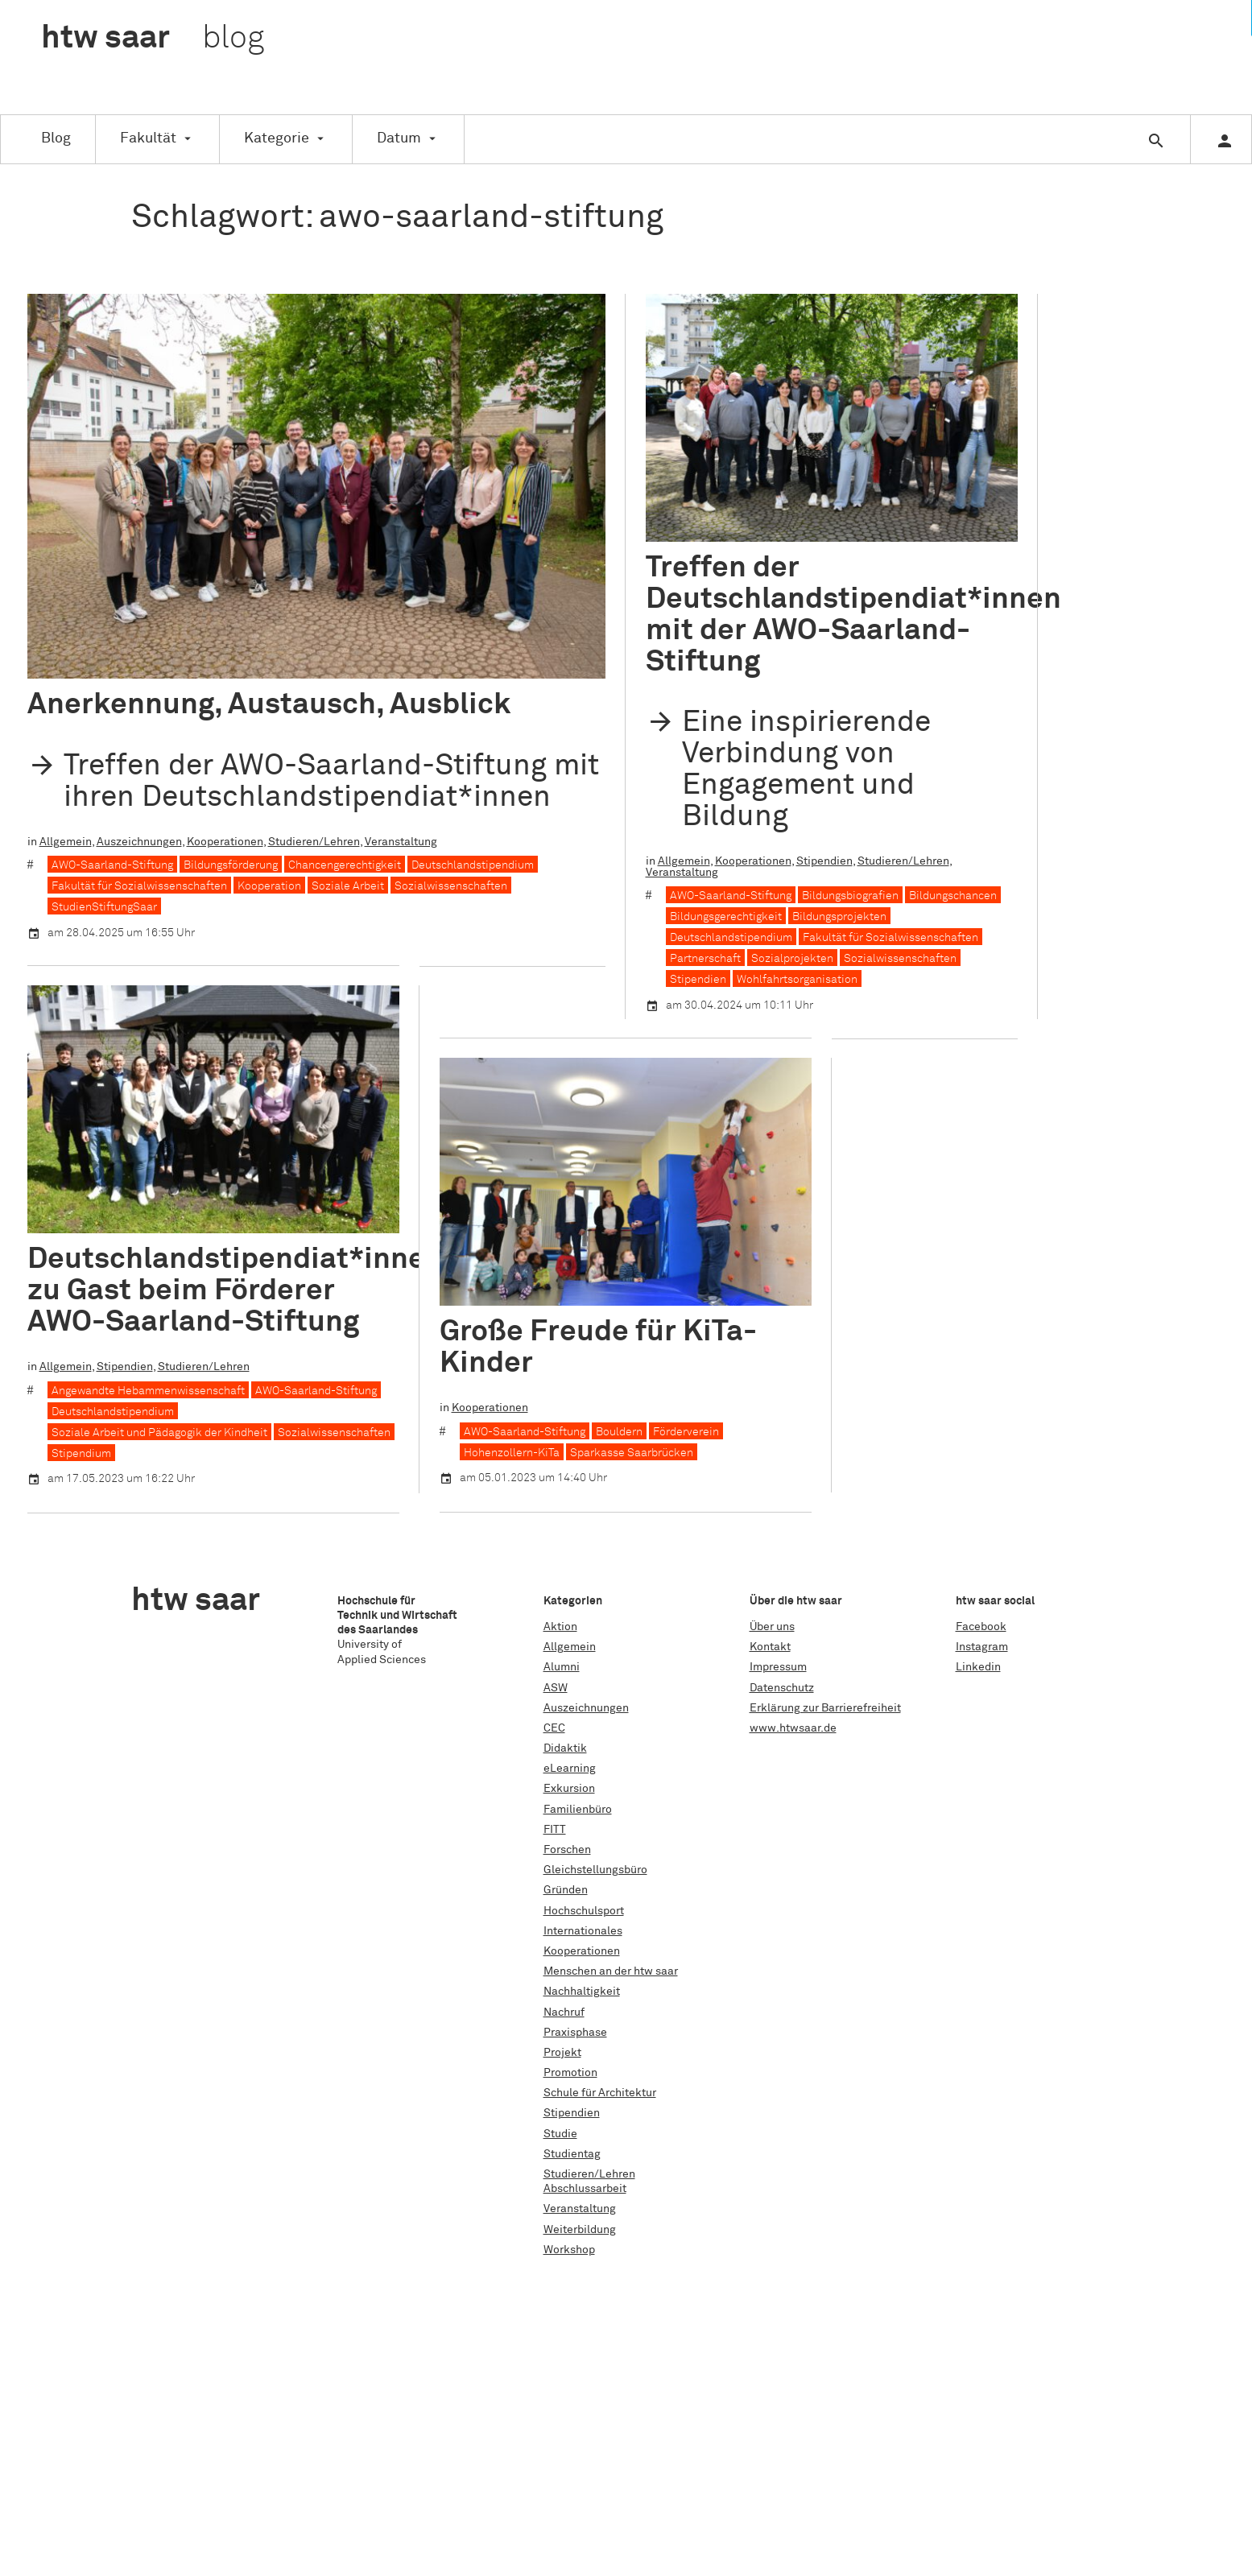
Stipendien (824, 860)
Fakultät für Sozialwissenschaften (139, 886)
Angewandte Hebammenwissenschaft (148, 1390)
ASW (555, 1688)
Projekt (562, 2052)
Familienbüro (577, 1809)
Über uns (772, 1627)
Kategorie (276, 138)
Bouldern (619, 1431)
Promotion (570, 2073)
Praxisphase (575, 2032)
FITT (554, 1829)
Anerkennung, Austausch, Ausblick (268, 705)
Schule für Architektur (599, 2093)
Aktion (560, 1627)
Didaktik (565, 1748)
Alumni (561, 1667)
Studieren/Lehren (314, 841)
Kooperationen (225, 841)
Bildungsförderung (231, 865)
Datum (399, 138)
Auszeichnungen (139, 841)
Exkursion (569, 1788)
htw (152, 39)
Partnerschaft (705, 958)
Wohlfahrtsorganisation (797, 979)
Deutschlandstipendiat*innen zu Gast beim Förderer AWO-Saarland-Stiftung (235, 1291)
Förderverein (686, 1431)
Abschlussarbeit (584, 2188)
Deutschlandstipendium (472, 865)
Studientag (572, 2154)
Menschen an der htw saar (610, 1971)
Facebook (981, 1627)
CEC (554, 1728)
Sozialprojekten (792, 958)
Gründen (565, 1890)
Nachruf (564, 2012)
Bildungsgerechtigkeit (726, 917)
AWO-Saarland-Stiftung (112, 865)
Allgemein (65, 841)
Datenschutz (782, 1688)
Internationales (582, 1931)
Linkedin (978, 1667)
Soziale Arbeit (348, 886)
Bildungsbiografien (850, 896)
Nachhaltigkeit (581, 1991)
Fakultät (148, 138)
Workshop (569, 2250)
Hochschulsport (583, 1911)
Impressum (778, 1667)
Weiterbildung (579, 2229)
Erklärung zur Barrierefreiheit (825, 1708)
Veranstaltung (401, 841)
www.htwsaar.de (793, 1728)
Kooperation (269, 886)
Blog (56, 138)
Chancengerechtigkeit (344, 865)
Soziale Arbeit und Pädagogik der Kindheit (159, 1432)
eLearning (569, 1768)
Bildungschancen (953, 896)
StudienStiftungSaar (104, 907)
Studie (560, 2134)
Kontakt (770, 1647)
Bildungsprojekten (839, 917)
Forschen (567, 1850)
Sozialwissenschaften (451, 886)
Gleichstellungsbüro (595, 1870)
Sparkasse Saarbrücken (631, 1452)
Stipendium (81, 1453)
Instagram (982, 1647)
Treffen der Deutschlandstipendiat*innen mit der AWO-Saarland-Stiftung (853, 615)
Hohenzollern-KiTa (512, 1452)
